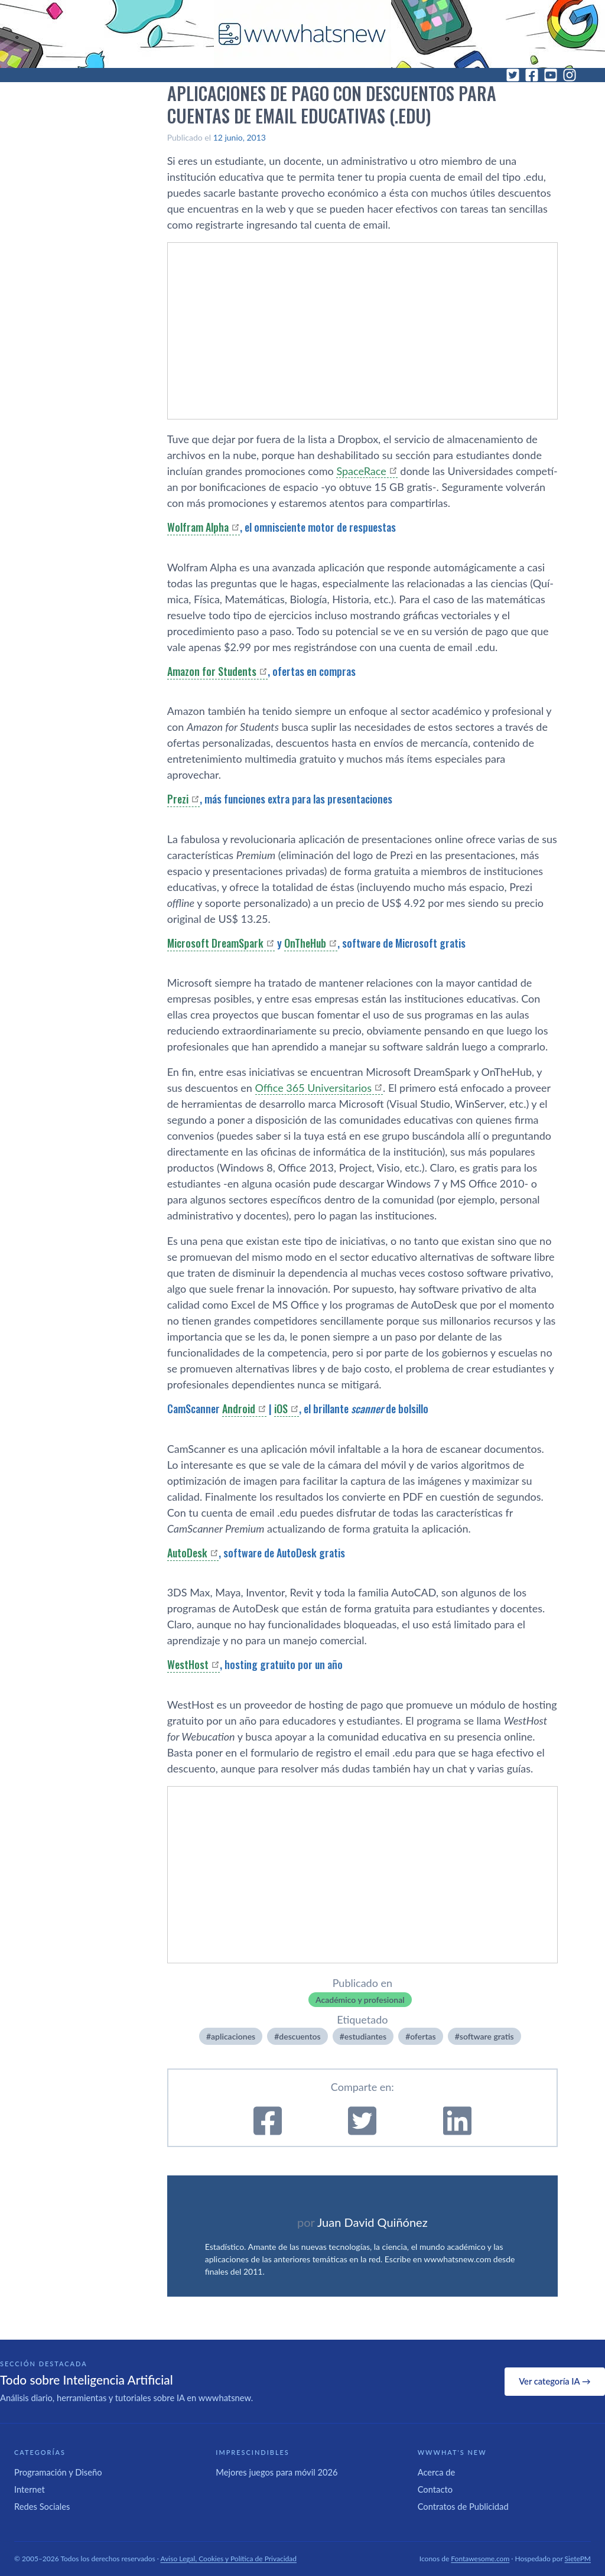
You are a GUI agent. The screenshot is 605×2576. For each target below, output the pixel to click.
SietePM (578, 2558)
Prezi (177, 798)
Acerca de (437, 2472)
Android (238, 1408)
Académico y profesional (359, 2000)
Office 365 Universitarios (313, 1087)
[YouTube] (551, 75)
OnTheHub (305, 943)
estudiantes (365, 2036)
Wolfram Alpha (198, 527)
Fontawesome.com (480, 2558)
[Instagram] (569, 75)
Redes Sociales (42, 2506)
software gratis (487, 2036)
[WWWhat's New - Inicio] (302, 34)
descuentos (299, 2036)
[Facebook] (532, 75)
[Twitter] (513, 75)
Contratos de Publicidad (463, 2506)
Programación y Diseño (58, 2472)
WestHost (188, 1664)
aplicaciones (233, 2036)
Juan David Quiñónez (372, 2222)
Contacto (435, 2489)
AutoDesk (187, 1552)
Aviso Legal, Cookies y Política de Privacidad (229, 2558)
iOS (281, 1408)
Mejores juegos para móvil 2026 (276, 2472)
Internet (29, 2489)
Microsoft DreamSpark (215, 943)
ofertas (422, 2036)
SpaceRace (361, 470)
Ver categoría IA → (554, 2381)
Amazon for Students (211, 671)
